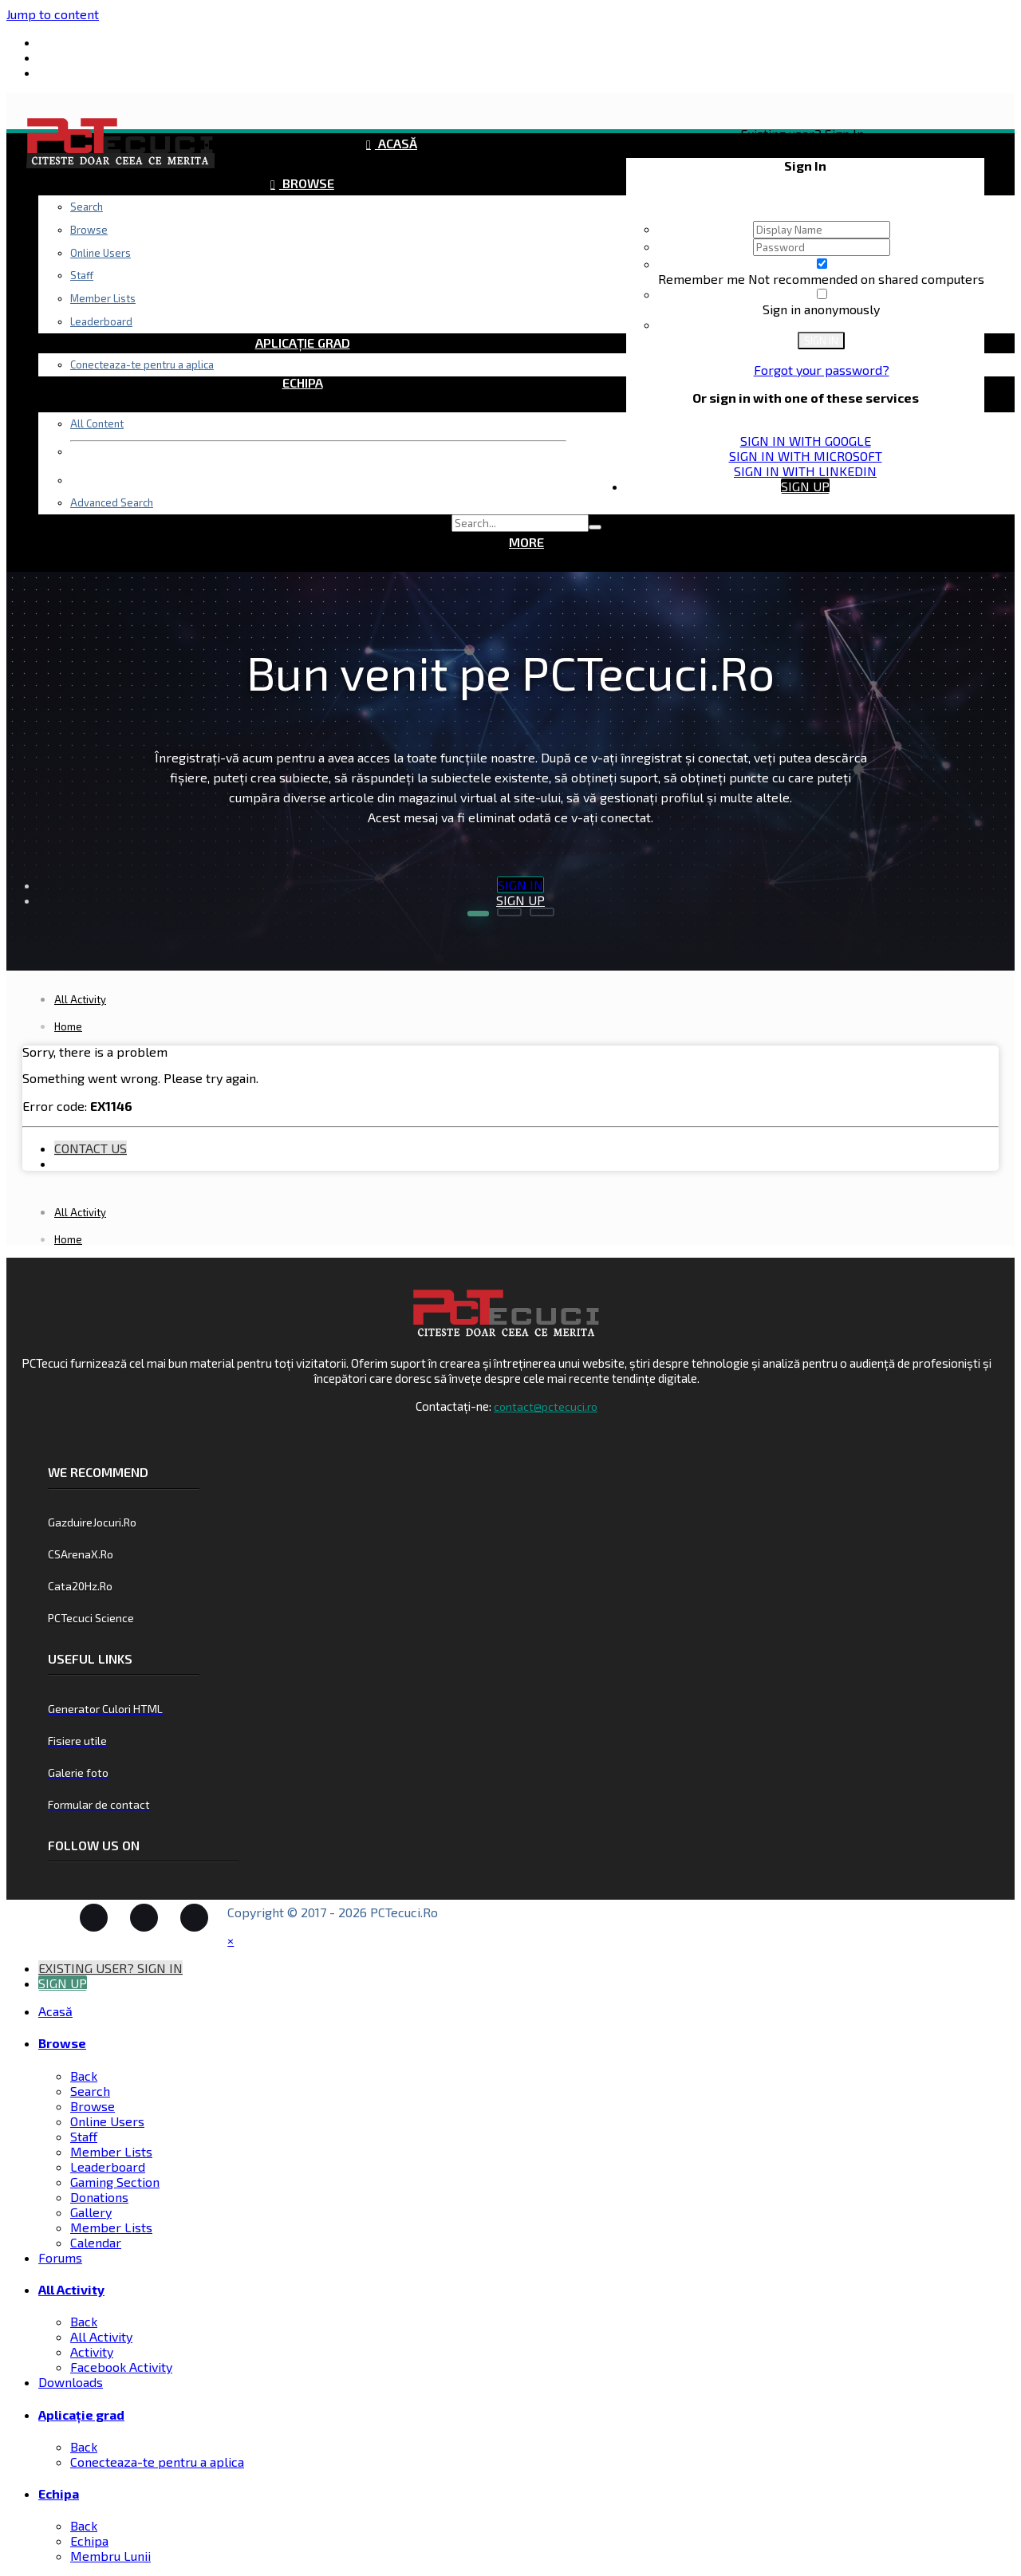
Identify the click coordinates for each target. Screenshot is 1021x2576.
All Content (97, 423)
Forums (306, 222)
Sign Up (805, 486)
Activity (91, 2351)
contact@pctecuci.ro (545, 1406)
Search (86, 206)
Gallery (91, 2212)
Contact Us (90, 1148)
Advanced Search (111, 502)
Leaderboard (107, 2166)
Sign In (821, 340)
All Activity (307, 262)
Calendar (95, 2242)
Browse (306, 183)
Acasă (396, 143)
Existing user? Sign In (805, 133)
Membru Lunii (110, 2555)
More (526, 541)
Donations (99, 2196)
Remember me (703, 278)
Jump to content (52, 14)
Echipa (302, 382)
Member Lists (111, 2151)
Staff (83, 2136)
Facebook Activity (121, 2366)
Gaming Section (115, 2181)
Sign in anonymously (821, 309)
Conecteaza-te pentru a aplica (142, 364)
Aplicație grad (302, 342)
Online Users (107, 2121)
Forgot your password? (821, 369)
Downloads (302, 302)
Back (83, 2075)
